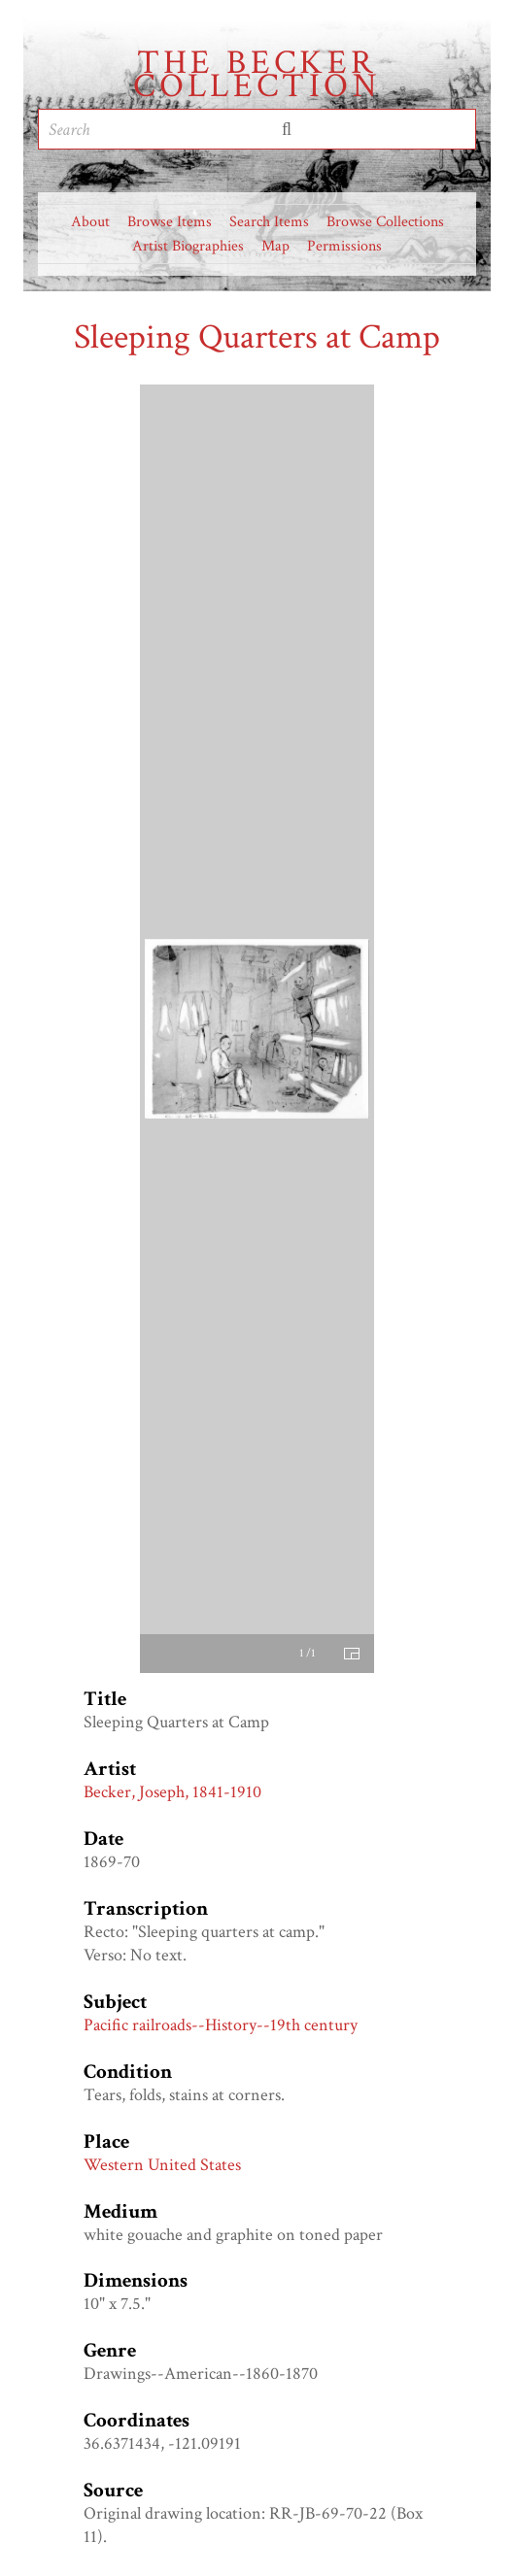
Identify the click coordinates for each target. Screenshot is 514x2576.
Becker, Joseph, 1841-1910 (172, 1792)
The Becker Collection (257, 74)
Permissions (344, 246)
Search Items (269, 222)
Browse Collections (385, 222)
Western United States (162, 2165)
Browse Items (169, 222)
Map (275, 246)
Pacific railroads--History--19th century (221, 2025)
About (90, 222)
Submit (286, 129)
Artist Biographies (188, 246)
